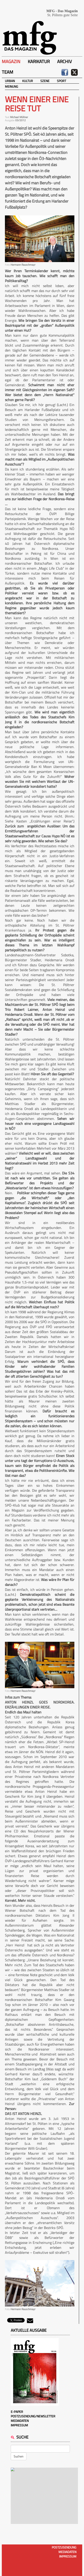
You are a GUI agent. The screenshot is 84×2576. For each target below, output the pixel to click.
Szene (45, 80)
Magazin (11, 61)
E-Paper (17, 2411)
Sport (61, 80)
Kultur (27, 80)
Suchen (19, 2456)
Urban (10, 80)
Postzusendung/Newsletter (33, 2416)
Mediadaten (20, 2420)
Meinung (11, 86)
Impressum (19, 2425)
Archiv (64, 61)
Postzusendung (64, 2547)
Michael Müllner (19, 117)
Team (7, 72)
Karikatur (39, 61)
